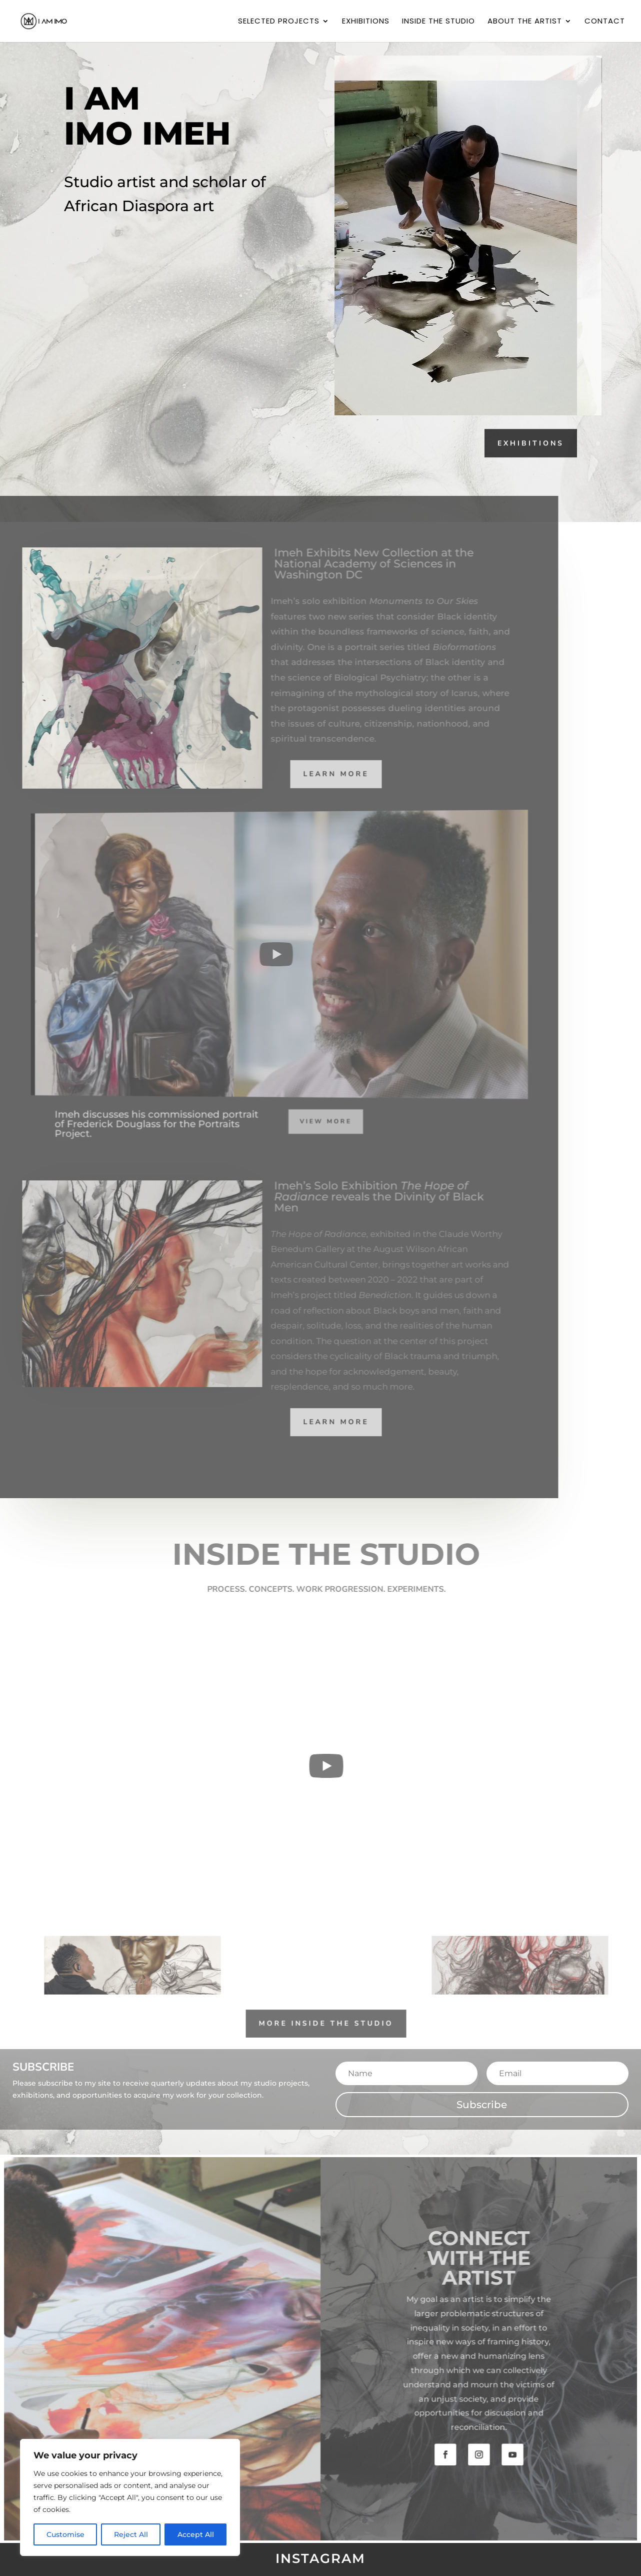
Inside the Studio (438, 22)
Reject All (131, 2534)
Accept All (196, 2534)
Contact (604, 22)
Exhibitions (366, 22)
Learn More (323, 773)
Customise (65, 2534)
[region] (130, 2497)
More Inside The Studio (339, 2022)
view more (297, 1122)
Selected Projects (279, 22)
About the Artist (525, 22)
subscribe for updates (143, 251)
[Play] (264, 954)
